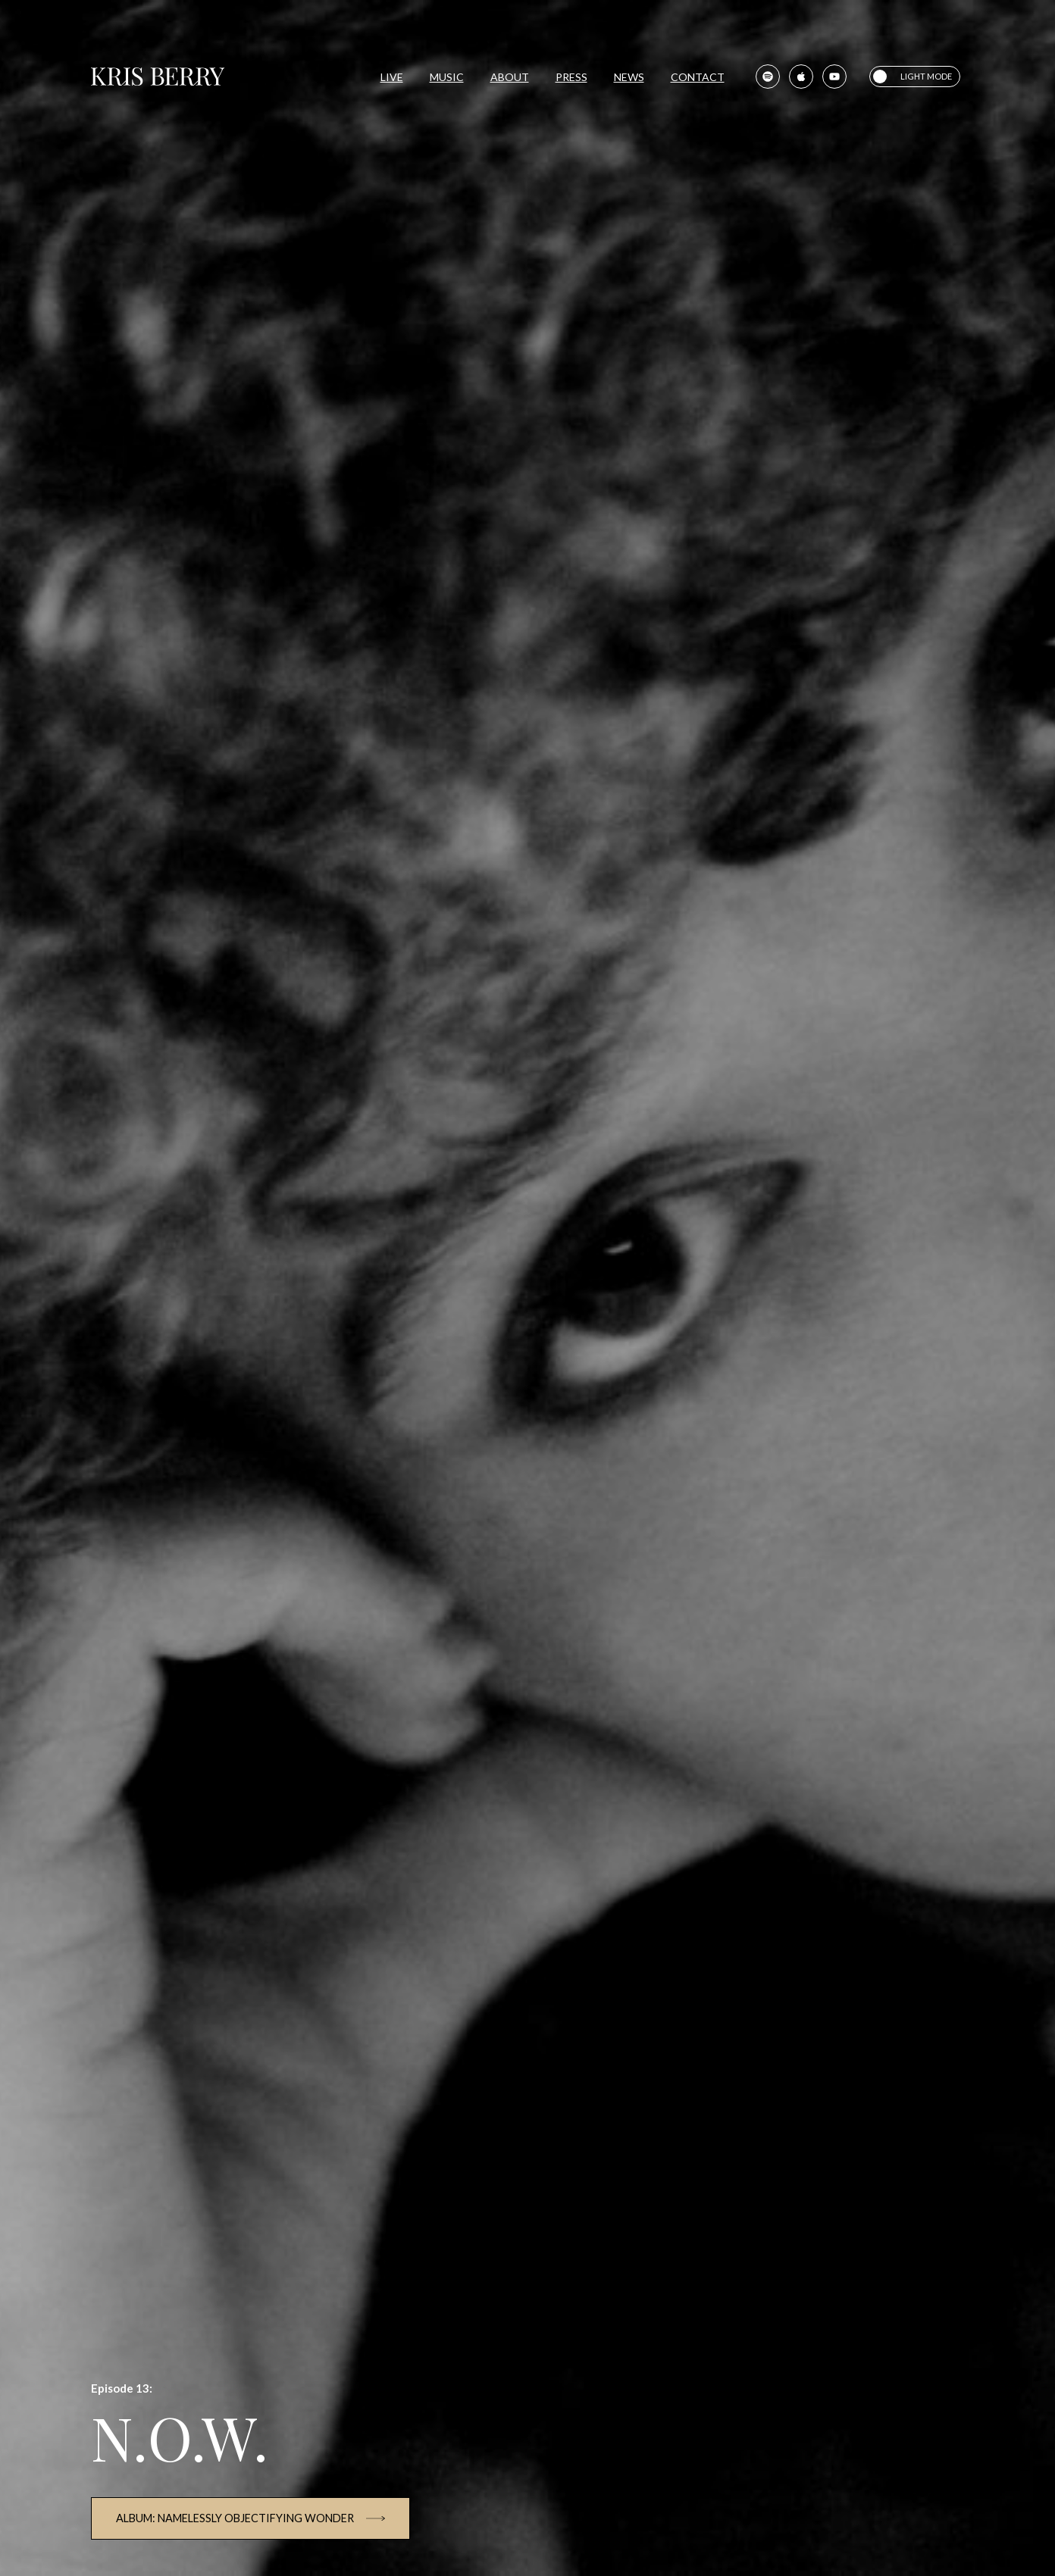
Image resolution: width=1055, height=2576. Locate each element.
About (509, 76)
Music (447, 76)
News (629, 76)
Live (391, 76)
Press (571, 76)
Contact (698, 76)
